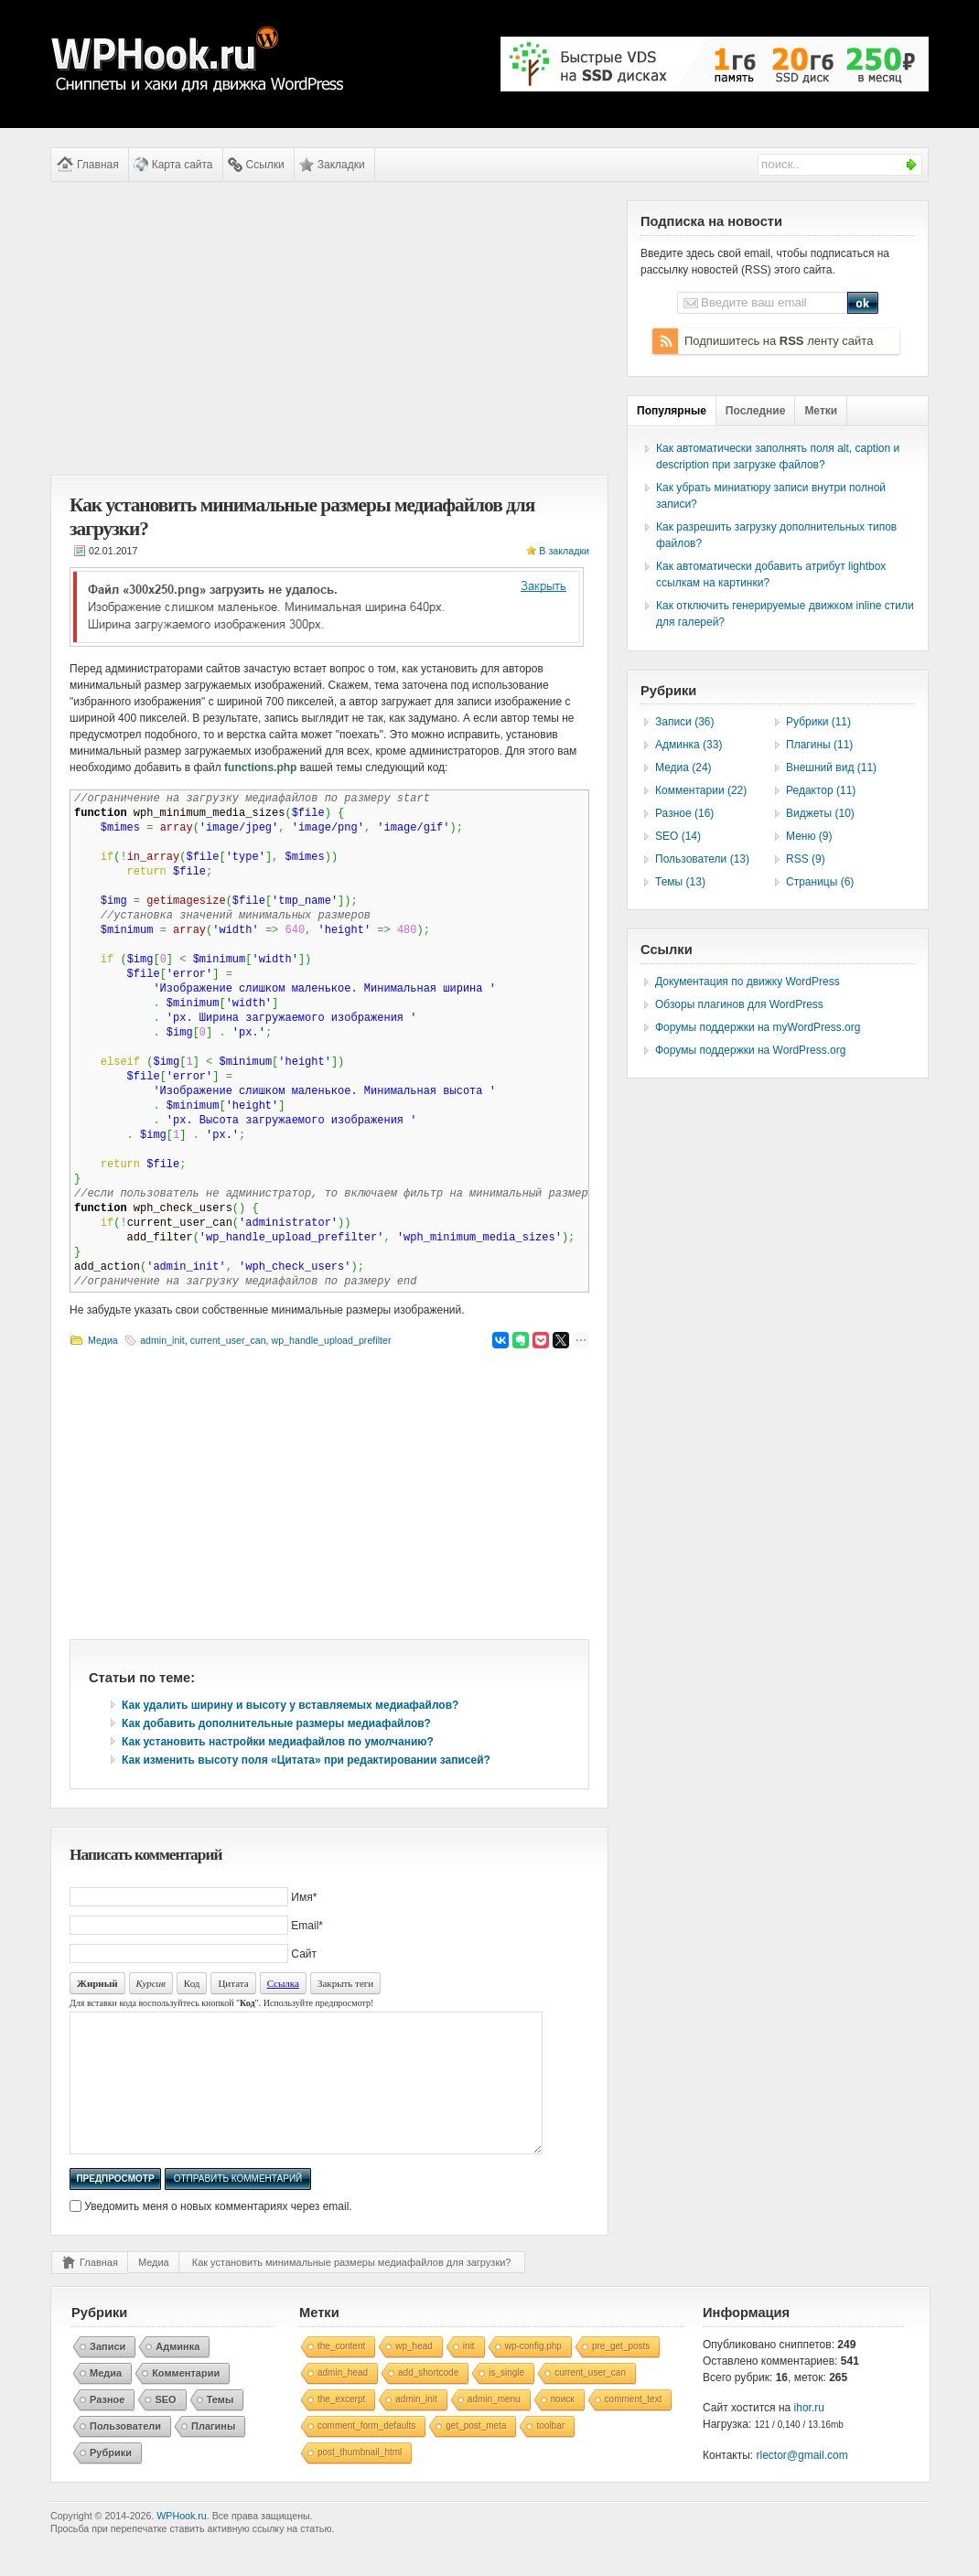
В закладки (564, 550)
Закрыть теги (345, 1983)
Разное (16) (684, 813)
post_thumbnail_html (359, 2479)
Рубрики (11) (818, 721)
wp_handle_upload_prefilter (332, 1340)
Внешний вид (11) (831, 767)
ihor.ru (809, 2435)
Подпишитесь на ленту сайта (778, 341)
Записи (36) (685, 721)
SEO (165, 2426)
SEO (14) (678, 836)
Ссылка (283, 1983)
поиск (563, 2426)
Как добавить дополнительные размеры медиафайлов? (276, 1723)
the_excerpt (341, 2426)
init (469, 2373)
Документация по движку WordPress (747, 981)
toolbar (550, 2453)
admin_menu (494, 2426)
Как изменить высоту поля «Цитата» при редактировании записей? (306, 1760)
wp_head (414, 2373)
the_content (341, 2373)
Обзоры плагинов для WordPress (739, 1004)
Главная (98, 164)
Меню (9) (809, 836)
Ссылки (265, 164)
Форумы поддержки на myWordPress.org (757, 1027)
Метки (820, 410)
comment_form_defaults (366, 2453)
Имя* (304, 1897)
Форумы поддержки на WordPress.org (750, 1050)
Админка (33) (688, 744)
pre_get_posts (621, 2373)
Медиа (103, 1340)
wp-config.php (533, 2373)
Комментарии (186, 2400)
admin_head (342, 2400)
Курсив (151, 1983)
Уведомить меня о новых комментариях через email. (217, 2233)
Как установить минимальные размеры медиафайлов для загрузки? (351, 2289)
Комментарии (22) (701, 790)
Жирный (97, 1983)
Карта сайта (182, 164)
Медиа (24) (683, 767)
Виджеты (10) (820, 813)
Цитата (233, 1983)
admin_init (162, 1340)
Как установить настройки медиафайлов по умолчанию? (278, 1741)
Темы (220, 2426)
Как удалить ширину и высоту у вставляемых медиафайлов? (290, 1705)
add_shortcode (428, 2400)
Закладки (341, 164)
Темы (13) (680, 881)
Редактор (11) (820, 790)
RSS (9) (805, 859)
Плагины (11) (819, 744)
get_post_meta (476, 2453)
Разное (107, 2426)
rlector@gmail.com (802, 2482)
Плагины (213, 2453)
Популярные (671, 410)
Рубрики (111, 2479)
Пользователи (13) (702, 859)
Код (192, 1983)
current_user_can (228, 1340)
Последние (756, 410)
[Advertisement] (329, 328)
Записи (107, 2373)
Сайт (304, 1954)
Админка (177, 2373)
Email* (307, 1925)
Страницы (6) (820, 881)
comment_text (633, 2426)
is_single (506, 2400)
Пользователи (125, 2453)
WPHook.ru (181, 2543)
